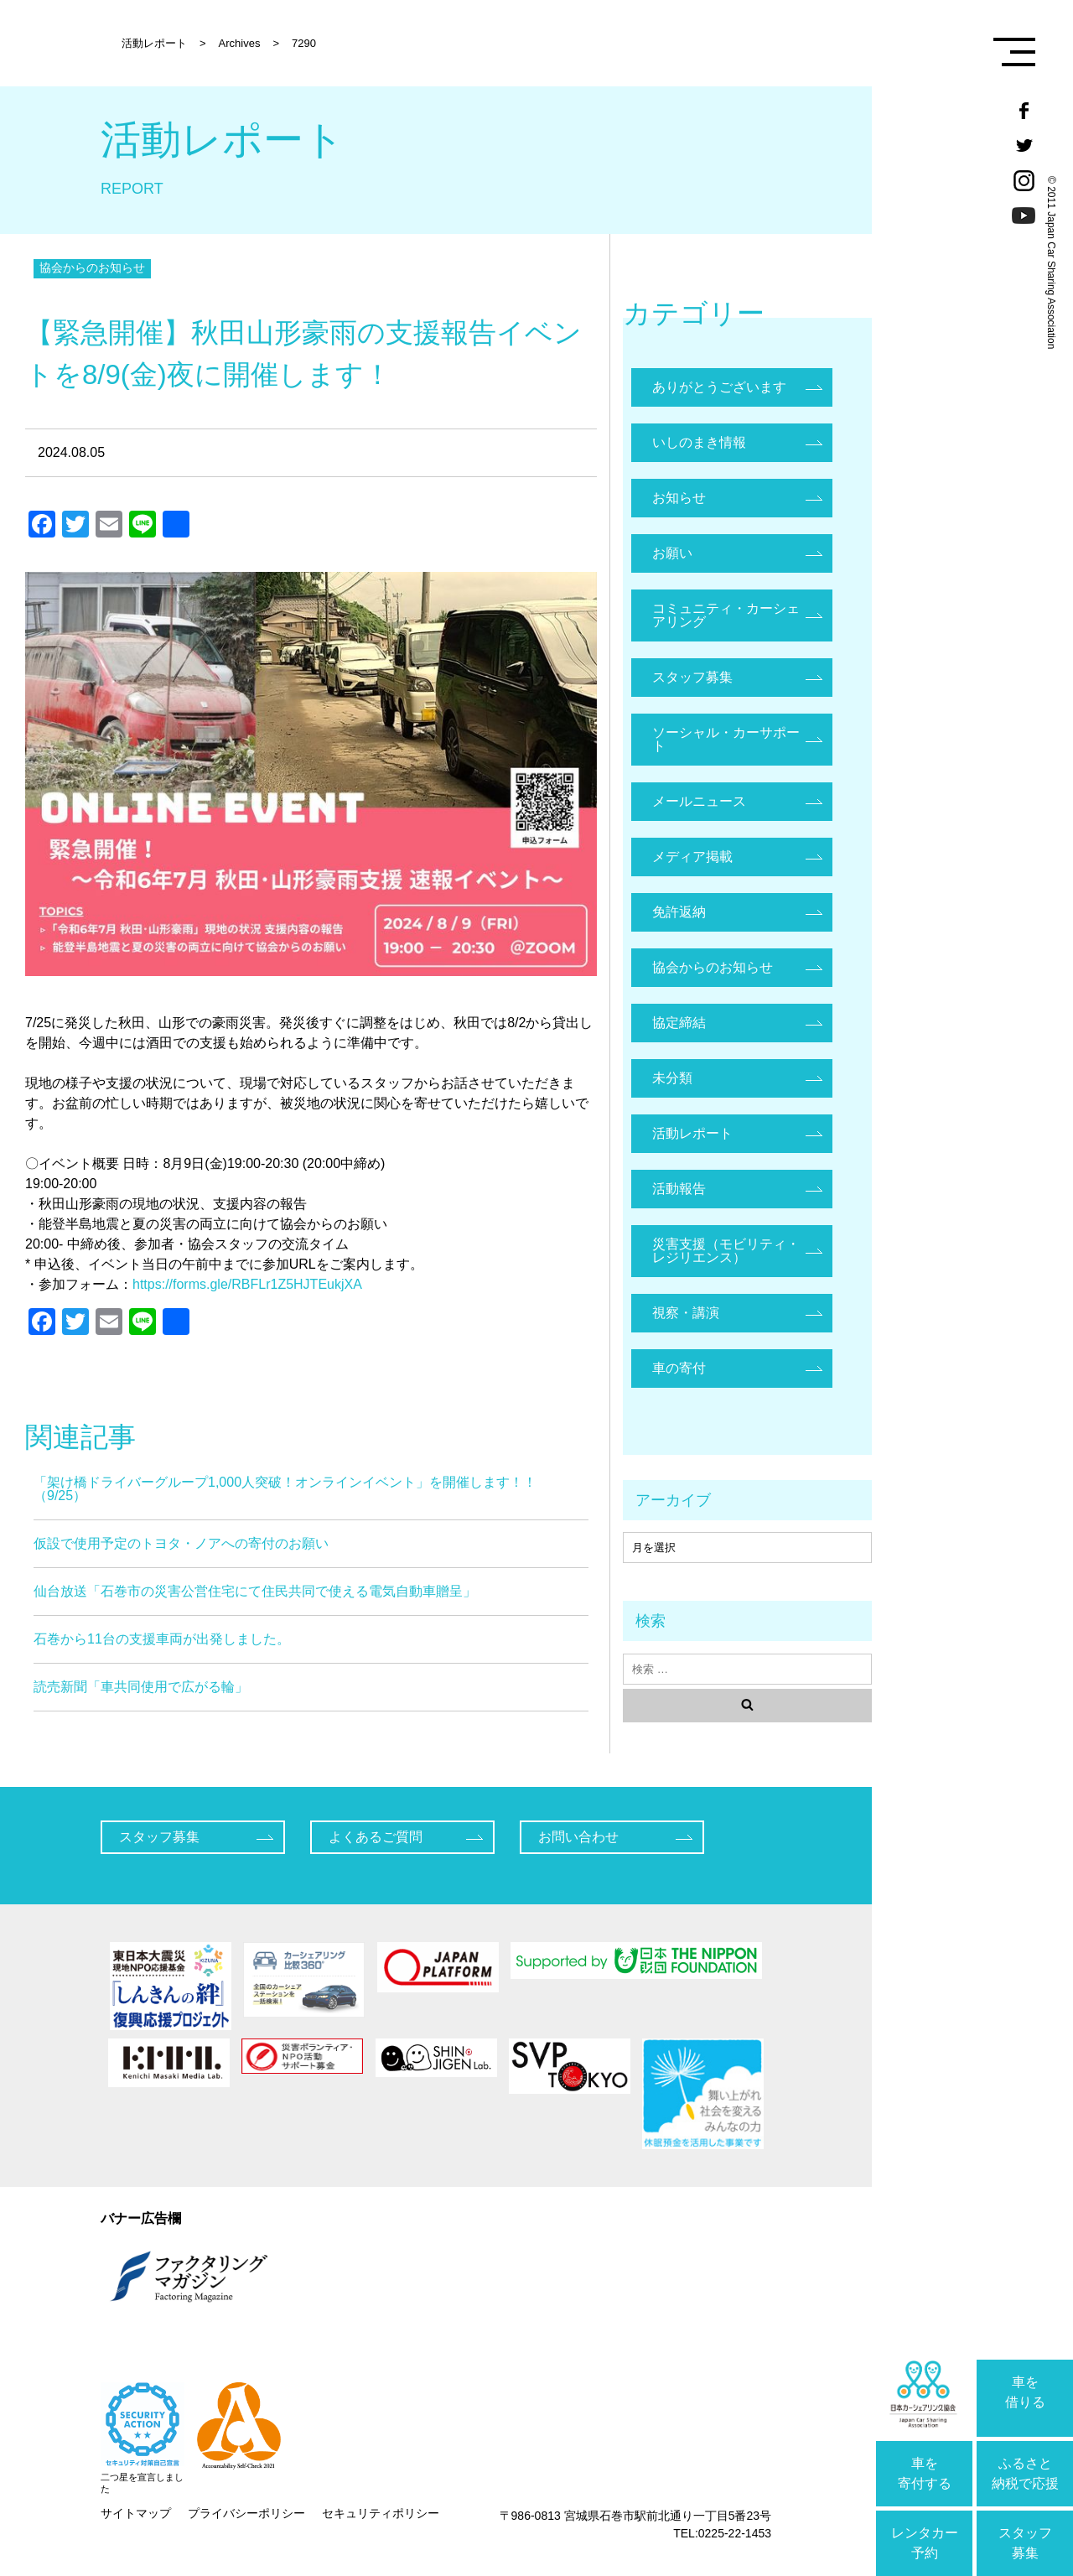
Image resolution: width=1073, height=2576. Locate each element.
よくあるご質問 (375, 1837)
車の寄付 (679, 1368)
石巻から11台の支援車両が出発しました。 (162, 1639)
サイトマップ (136, 2513)
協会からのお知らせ (92, 267)
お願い (672, 553)
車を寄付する (924, 2473)
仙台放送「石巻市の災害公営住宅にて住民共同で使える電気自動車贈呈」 (255, 1591)
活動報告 (679, 1189)
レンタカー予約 (924, 2543)
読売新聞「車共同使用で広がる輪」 (141, 1687)
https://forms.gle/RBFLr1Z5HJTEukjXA (247, 1284)
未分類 (672, 1078)
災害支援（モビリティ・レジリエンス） (726, 1251)
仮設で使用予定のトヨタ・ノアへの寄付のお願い (181, 1543)
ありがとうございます (719, 387)
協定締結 (679, 1022)
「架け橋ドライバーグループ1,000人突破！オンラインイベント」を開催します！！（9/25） (285, 1489)
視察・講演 (685, 1313)
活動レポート (692, 1133)
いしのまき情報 (699, 442)
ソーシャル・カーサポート (726, 739)
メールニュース (699, 801)
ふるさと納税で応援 (1025, 2473)
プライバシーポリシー (246, 2513)
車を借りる (1025, 2392)
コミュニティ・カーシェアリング (726, 615)
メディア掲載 (692, 856)
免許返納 (679, 912)
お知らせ (679, 498)
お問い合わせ (578, 1837)
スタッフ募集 (1025, 2543)
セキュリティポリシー (380, 2513)
